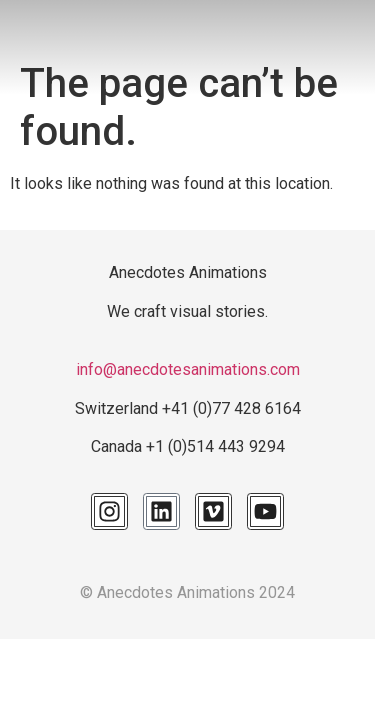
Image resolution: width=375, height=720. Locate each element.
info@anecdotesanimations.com (188, 369)
